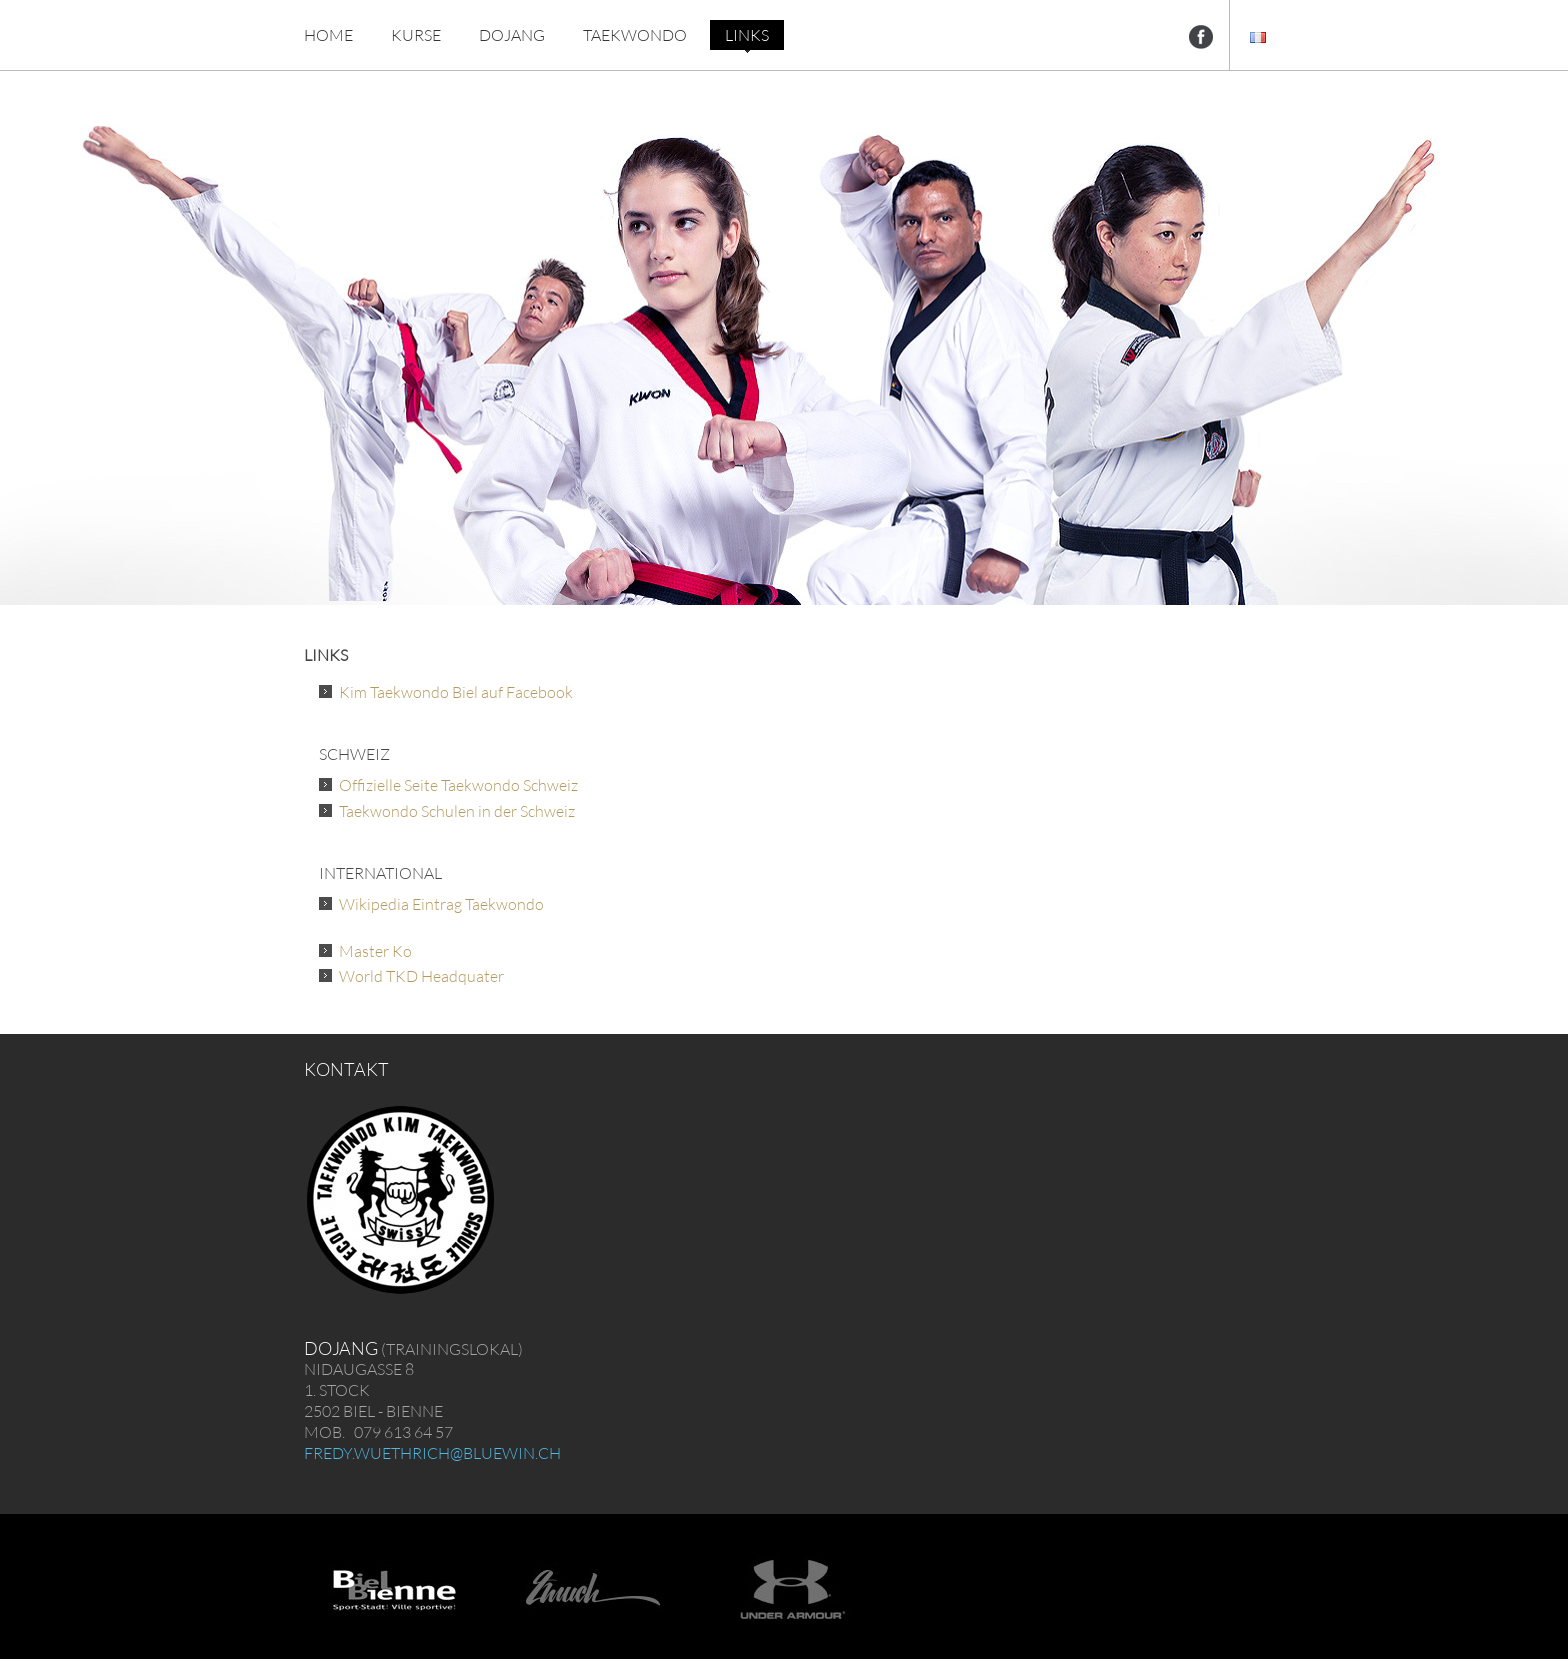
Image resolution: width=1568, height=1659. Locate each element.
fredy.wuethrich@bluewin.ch (432, 1453)
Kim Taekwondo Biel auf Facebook (456, 692)
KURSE (416, 35)
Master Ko (375, 951)
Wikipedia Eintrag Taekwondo (441, 904)
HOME (328, 35)
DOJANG (512, 35)
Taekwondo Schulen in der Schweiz (457, 811)
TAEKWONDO (635, 35)
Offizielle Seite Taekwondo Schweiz (458, 785)
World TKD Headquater (421, 976)
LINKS (747, 35)
